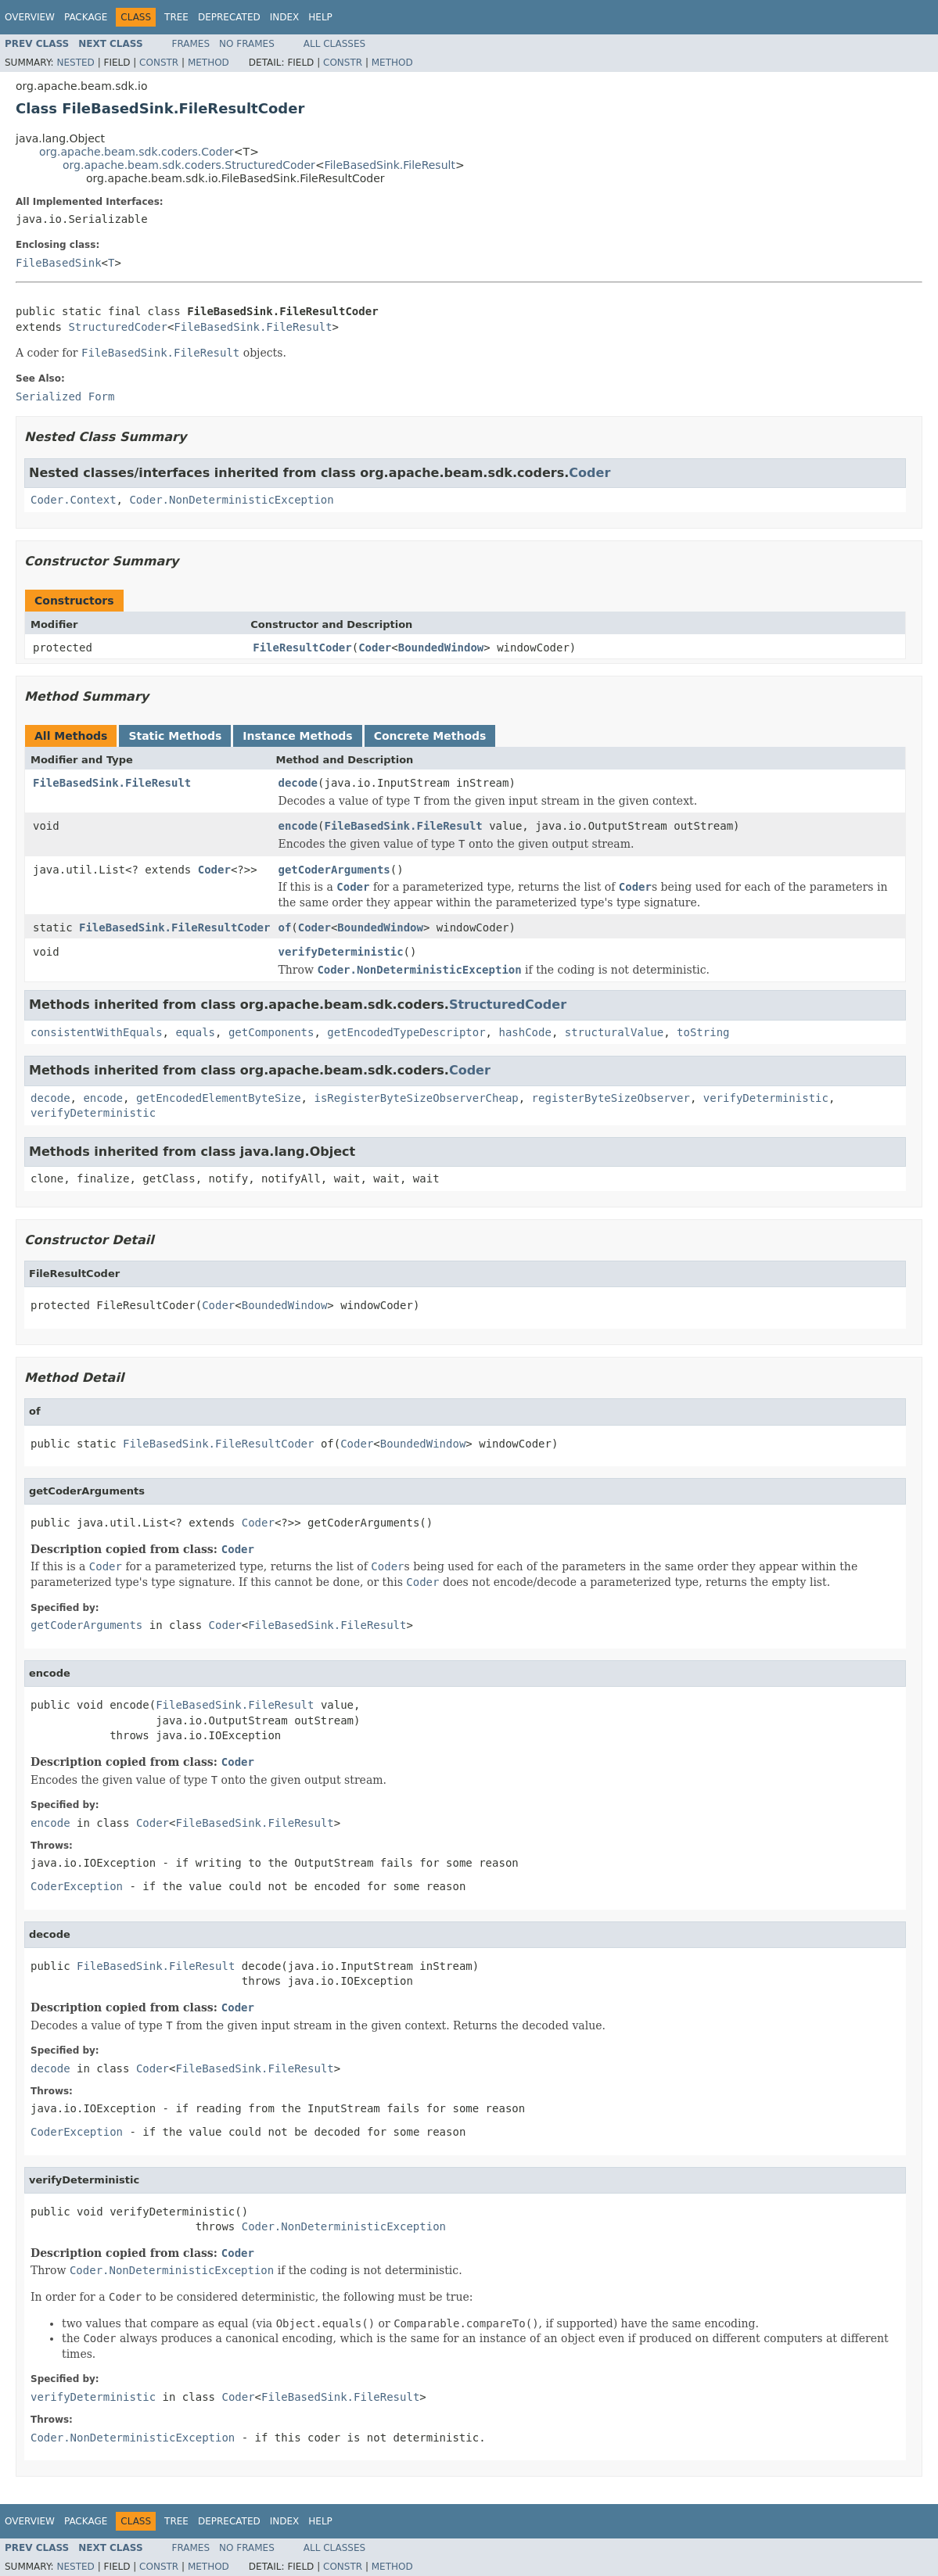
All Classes (334, 43)
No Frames (247, 43)
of (284, 927)
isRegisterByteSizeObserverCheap (416, 1098)
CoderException (77, 1886)
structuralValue (614, 1032)
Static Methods (174, 736)
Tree (176, 17)
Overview (30, 17)
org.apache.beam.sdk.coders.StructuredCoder (189, 165)
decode (298, 783)
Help (320, 17)
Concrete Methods (430, 736)
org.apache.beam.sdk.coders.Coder (136, 151)
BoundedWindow (441, 647)
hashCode (524, 1032)
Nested (75, 62)
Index (285, 17)
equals (195, 1032)
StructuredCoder (117, 327)
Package (85, 17)
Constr (158, 62)
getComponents (271, 1032)
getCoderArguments (334, 869)
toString (703, 1032)
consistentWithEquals (97, 1032)
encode (298, 826)
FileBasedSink (59, 263)
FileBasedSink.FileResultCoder (174, 927)
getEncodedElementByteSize (218, 1098)
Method (208, 62)
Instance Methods (297, 736)
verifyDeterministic (340, 951)
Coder (589, 472)
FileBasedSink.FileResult (390, 165)
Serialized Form (65, 396)
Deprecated (229, 17)
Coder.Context (74, 499)
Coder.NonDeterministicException (231, 499)
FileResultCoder (302, 647)
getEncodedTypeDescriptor (406, 1032)
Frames (191, 43)
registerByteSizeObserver (611, 1098)
